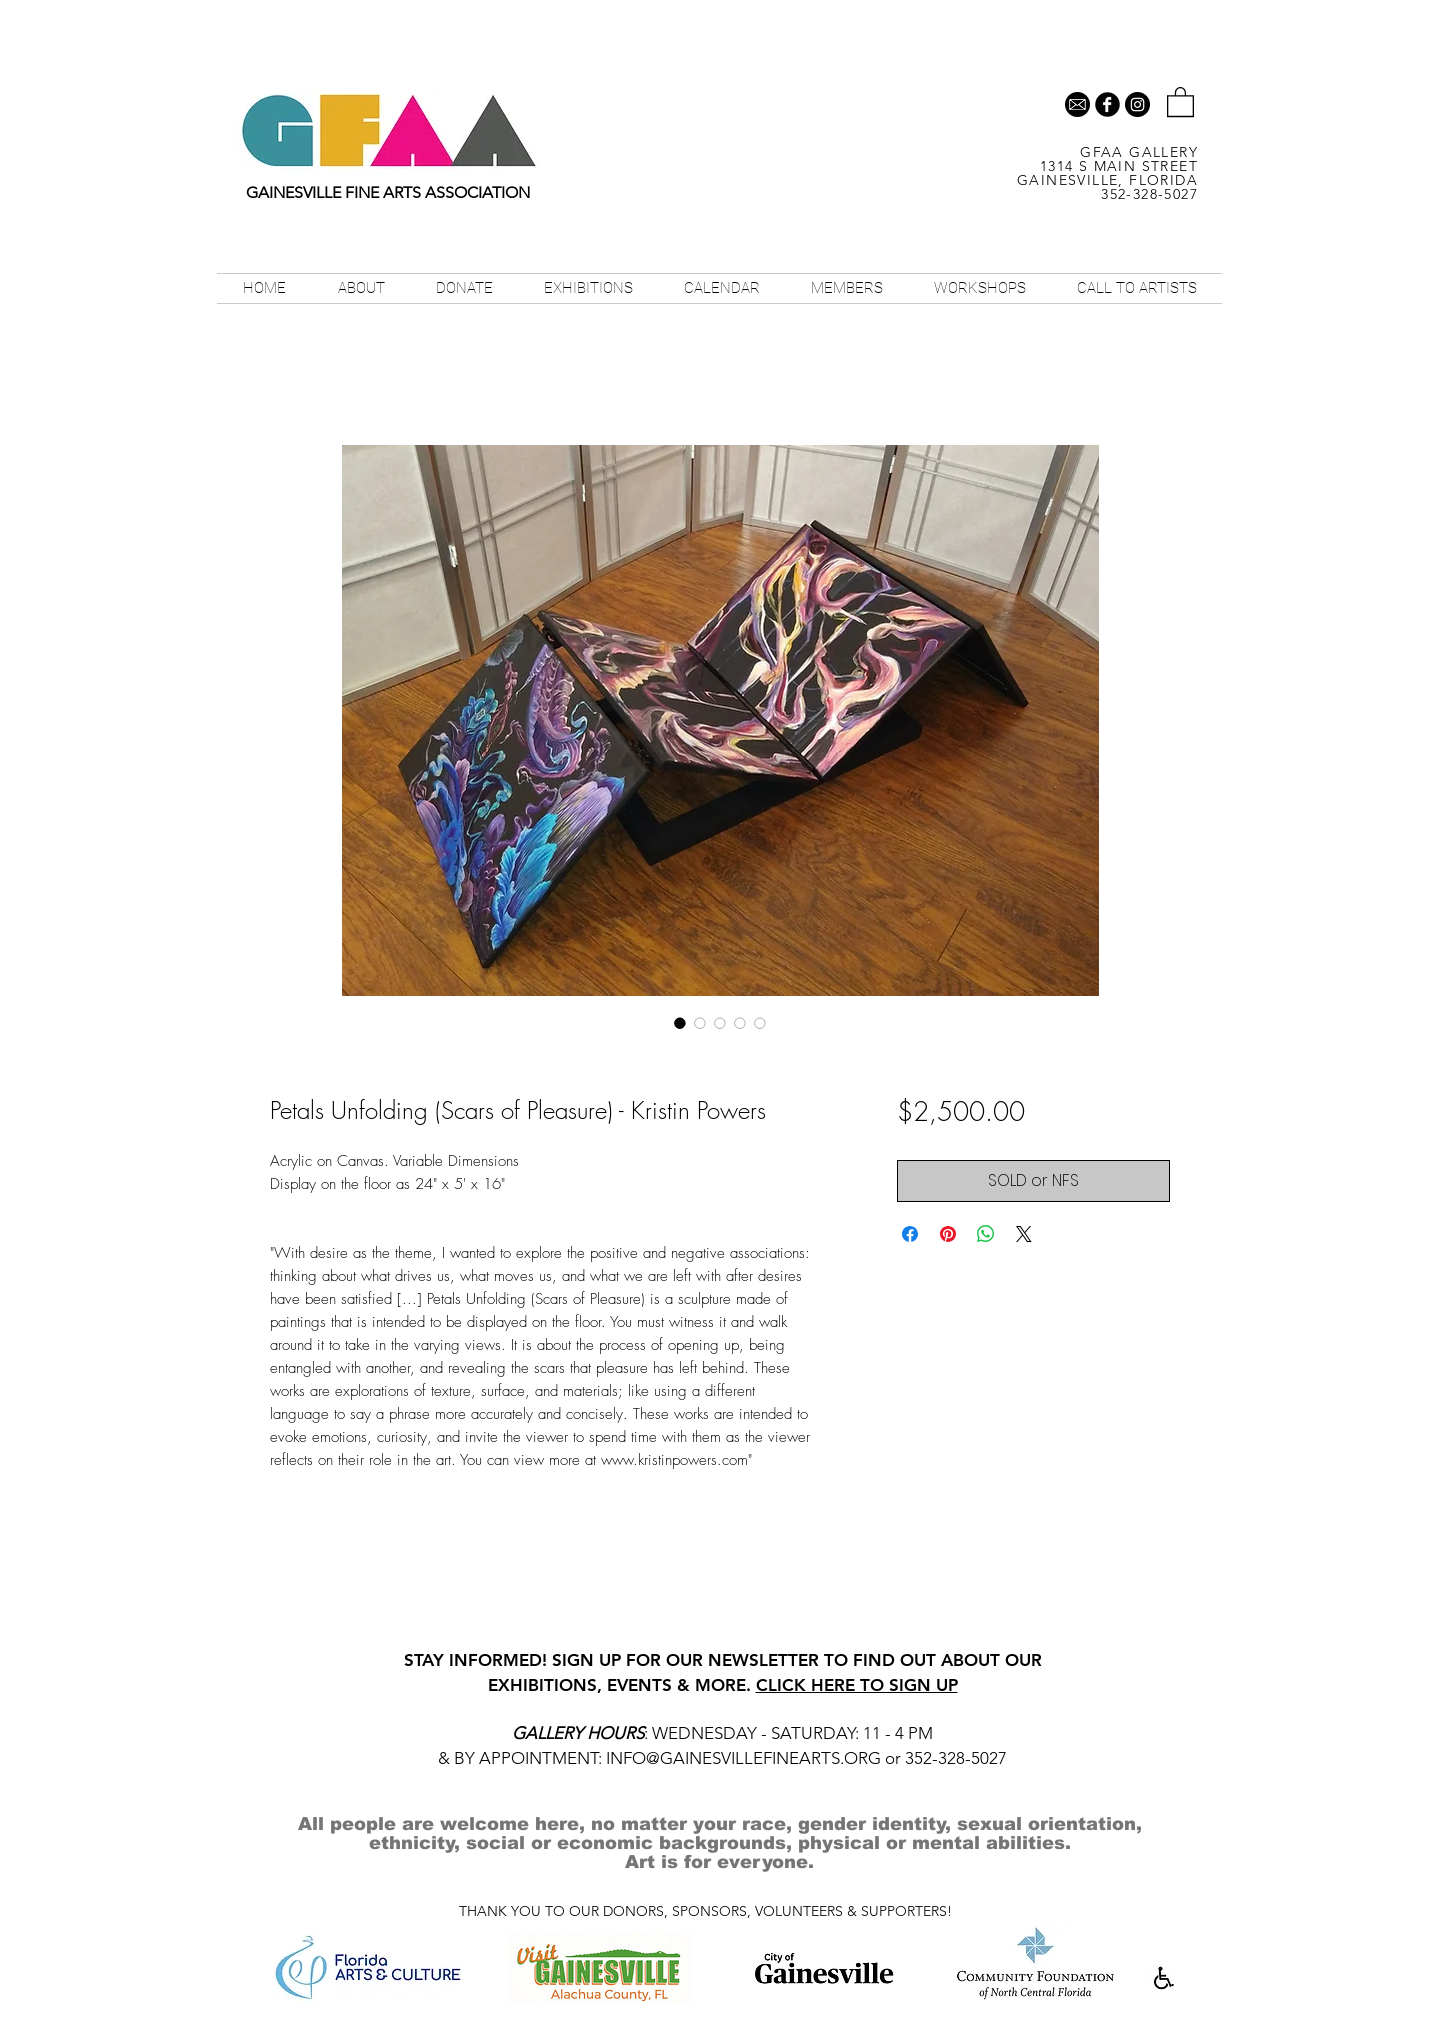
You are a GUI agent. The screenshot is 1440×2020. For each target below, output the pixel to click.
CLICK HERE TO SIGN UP (857, 1685)
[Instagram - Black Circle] (1137, 104)
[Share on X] (1024, 1234)
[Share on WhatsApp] (986, 1234)
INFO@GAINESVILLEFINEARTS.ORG (743, 1758)
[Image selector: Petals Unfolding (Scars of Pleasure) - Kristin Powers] (680, 1023)
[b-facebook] (1107, 104)
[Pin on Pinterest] (948, 1234)
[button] (1180, 101)
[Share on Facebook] (910, 1234)
